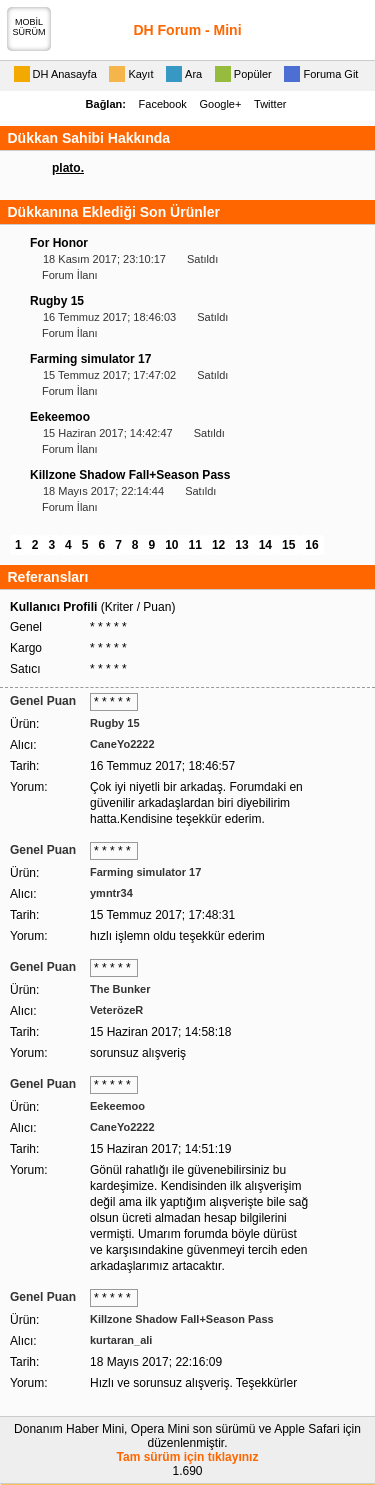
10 (171, 545)
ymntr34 (111, 893)
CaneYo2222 (122, 744)
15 (288, 545)
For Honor (59, 243)
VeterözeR (116, 1010)
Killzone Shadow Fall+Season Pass (130, 475)
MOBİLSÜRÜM (29, 27)
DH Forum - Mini (187, 30)
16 (311, 545)
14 (265, 545)
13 (241, 545)
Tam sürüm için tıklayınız (188, 1457)
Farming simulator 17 (90, 359)
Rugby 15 (57, 301)
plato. (68, 168)
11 (195, 545)
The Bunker (120, 989)
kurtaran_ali (121, 1340)
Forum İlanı (70, 275)
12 (218, 545)
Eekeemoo (60, 417)
